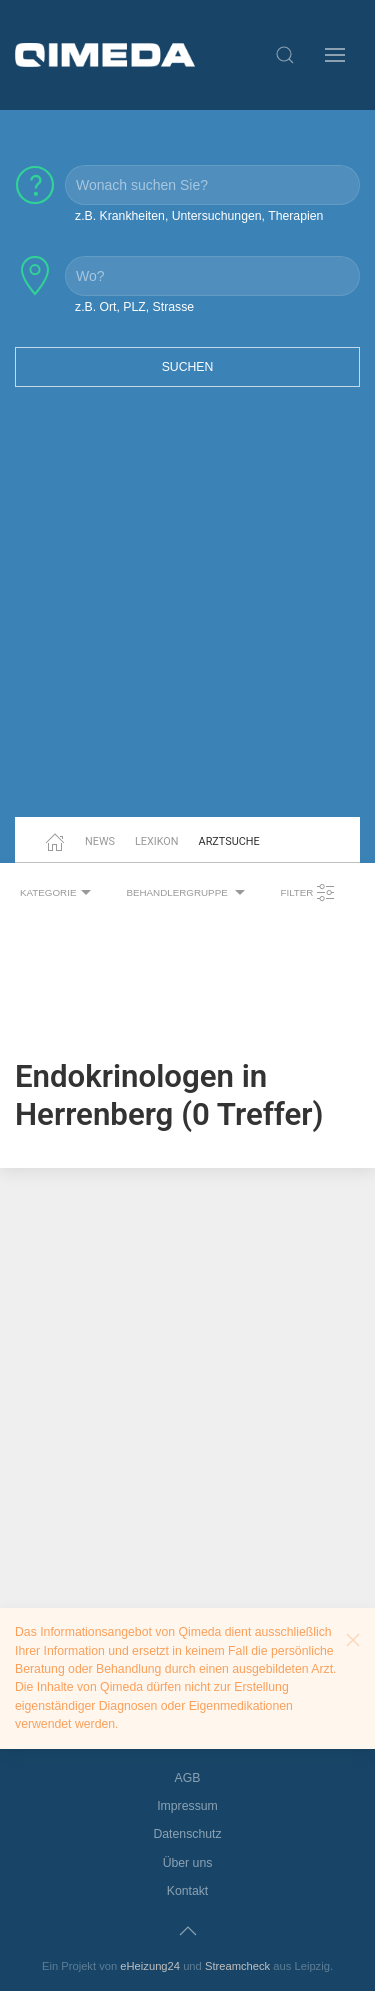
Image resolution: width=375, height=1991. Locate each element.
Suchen (188, 367)
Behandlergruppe (188, 893)
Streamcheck (237, 1966)
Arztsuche (229, 841)
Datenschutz (187, 1834)
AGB (188, 1778)
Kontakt (188, 1891)
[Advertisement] (187, 614)
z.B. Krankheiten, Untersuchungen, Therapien (199, 216)
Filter (308, 893)
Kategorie (58, 893)
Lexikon (157, 841)
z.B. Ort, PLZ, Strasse (134, 307)
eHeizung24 (150, 1966)
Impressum (187, 1806)
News (100, 841)
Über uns (188, 1863)
